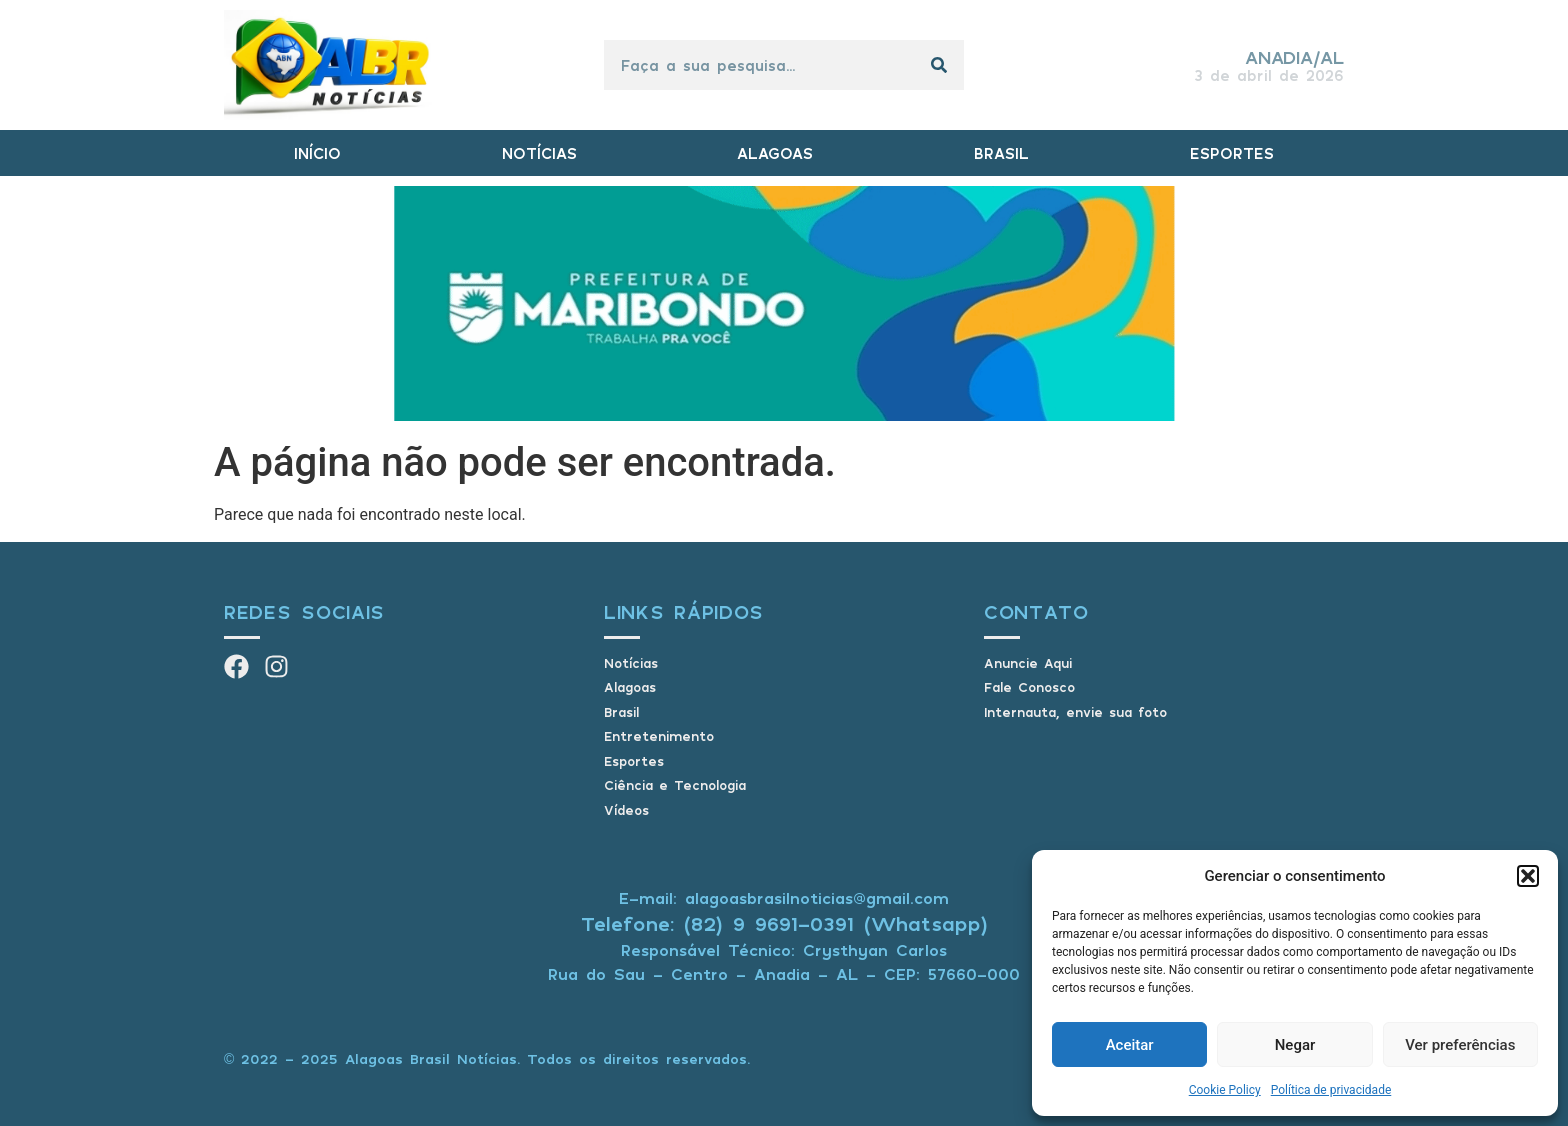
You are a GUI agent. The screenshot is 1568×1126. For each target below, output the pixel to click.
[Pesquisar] (939, 65)
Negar (1295, 1045)
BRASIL (1001, 153)
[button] (1528, 876)
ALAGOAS (775, 153)
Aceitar (1130, 1045)
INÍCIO (317, 153)
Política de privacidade (1331, 1090)
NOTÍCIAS (539, 153)
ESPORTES (1232, 153)
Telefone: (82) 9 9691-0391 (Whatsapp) (784, 923)
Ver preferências (1460, 1045)
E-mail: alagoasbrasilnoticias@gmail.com (784, 898)
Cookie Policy (1225, 1090)
